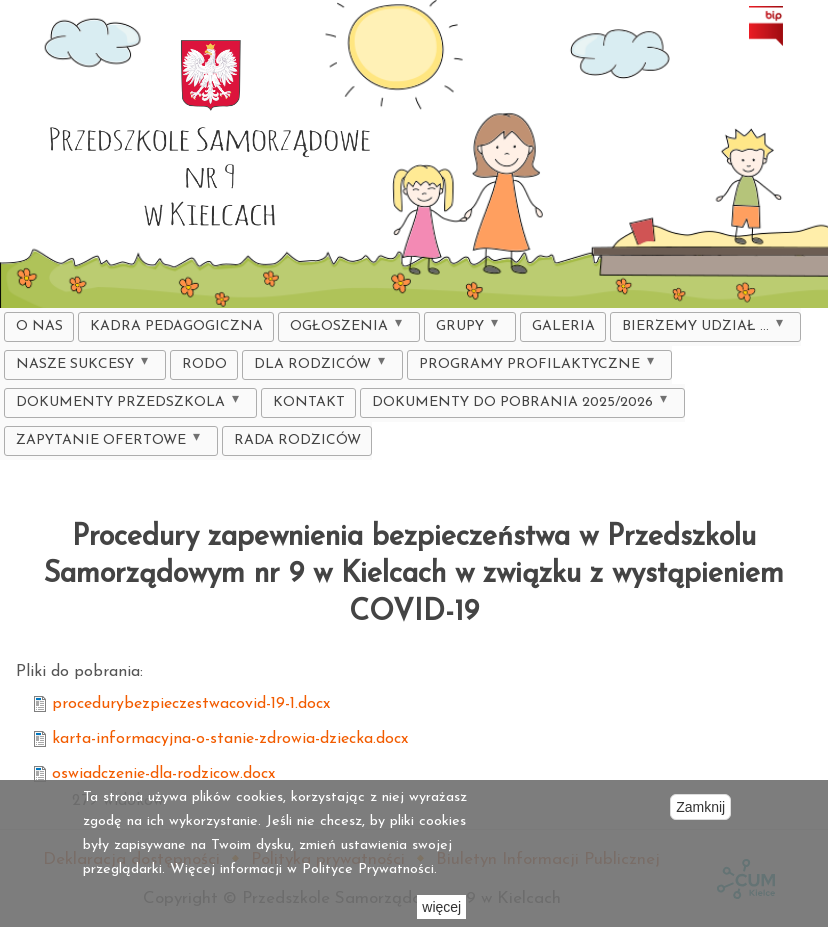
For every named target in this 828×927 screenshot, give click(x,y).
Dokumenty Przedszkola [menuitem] (125, 405)
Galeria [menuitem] (563, 326)
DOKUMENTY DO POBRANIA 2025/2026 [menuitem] (517, 405)
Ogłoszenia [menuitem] (343, 329)
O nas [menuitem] (39, 326)
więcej (441, 907)
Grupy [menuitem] (464, 329)
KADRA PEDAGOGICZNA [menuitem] (176, 326)
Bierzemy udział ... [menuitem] (700, 329)
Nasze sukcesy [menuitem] (79, 367)
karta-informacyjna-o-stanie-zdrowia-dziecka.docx (230, 739)
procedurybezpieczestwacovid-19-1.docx (191, 704)
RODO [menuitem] (204, 364)
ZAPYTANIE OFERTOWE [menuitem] (105, 443)
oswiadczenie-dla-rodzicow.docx (163, 774)
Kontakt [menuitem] (309, 402)
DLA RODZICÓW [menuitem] (317, 367)
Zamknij (700, 807)
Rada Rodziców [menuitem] (297, 440)
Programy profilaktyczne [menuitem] (534, 367)
